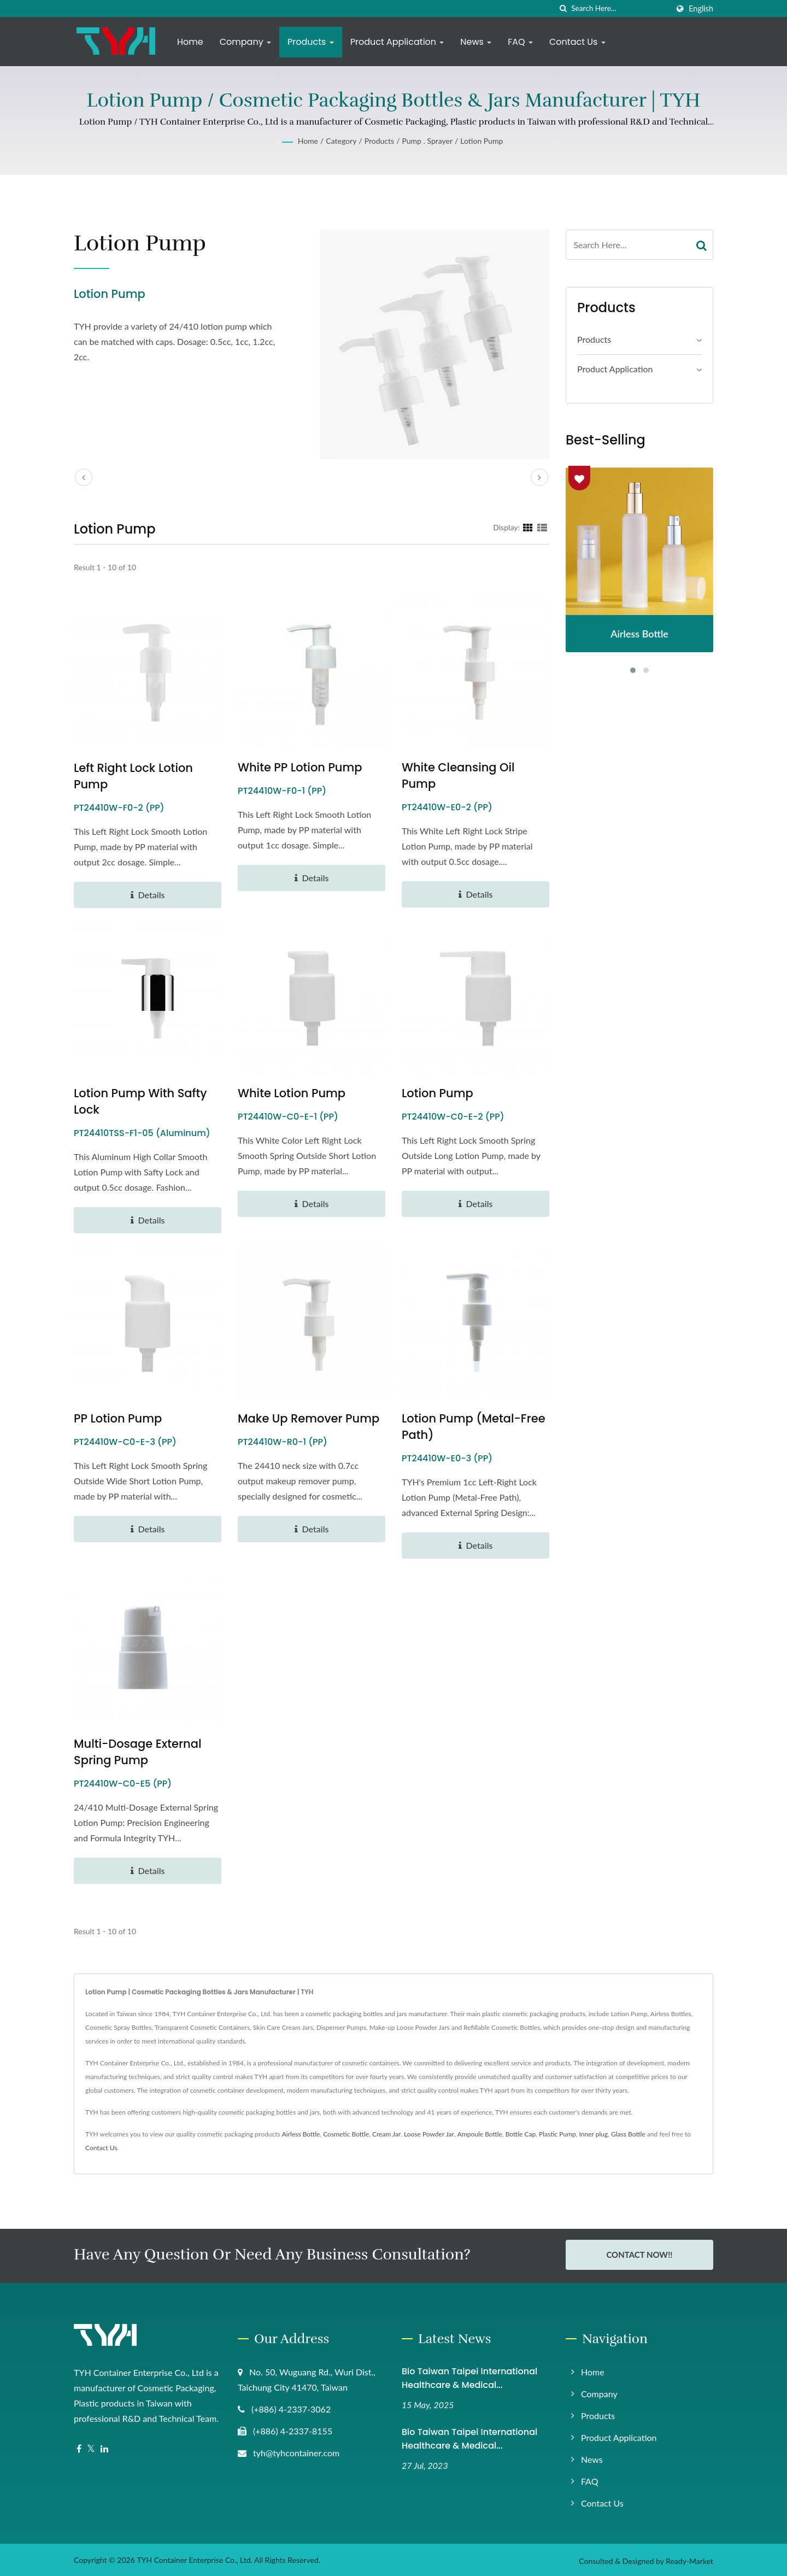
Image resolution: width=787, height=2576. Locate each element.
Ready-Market (689, 2558)
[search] (563, 8)
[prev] (83, 477)
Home (190, 42)
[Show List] (542, 527)
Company (245, 42)
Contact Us (577, 42)
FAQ (520, 42)
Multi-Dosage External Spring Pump (137, 1752)
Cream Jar (386, 2134)
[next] (539, 477)
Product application (615, 369)
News (475, 42)
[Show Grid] (528, 527)
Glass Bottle (628, 2134)
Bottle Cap (521, 2134)
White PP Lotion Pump (300, 767)
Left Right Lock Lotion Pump (133, 776)
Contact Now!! (639, 2254)
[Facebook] (79, 2446)
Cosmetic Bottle (346, 2134)
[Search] (619, 8)
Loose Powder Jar (429, 2134)
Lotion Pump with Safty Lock (140, 1101)
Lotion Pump (481, 140)
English (701, 8)
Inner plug (593, 2134)
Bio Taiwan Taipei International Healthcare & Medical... (469, 2376)
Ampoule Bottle (479, 2134)
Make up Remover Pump (308, 1418)
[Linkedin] (104, 2446)
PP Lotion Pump (118, 1418)
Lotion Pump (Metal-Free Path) (473, 1426)
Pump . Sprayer (427, 140)
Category (341, 140)
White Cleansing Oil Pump (458, 775)
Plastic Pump (557, 2134)
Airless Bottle (301, 2134)
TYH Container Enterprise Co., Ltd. (194, 2557)
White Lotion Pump (291, 1093)
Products (310, 42)
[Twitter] (91, 2446)
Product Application (397, 42)
